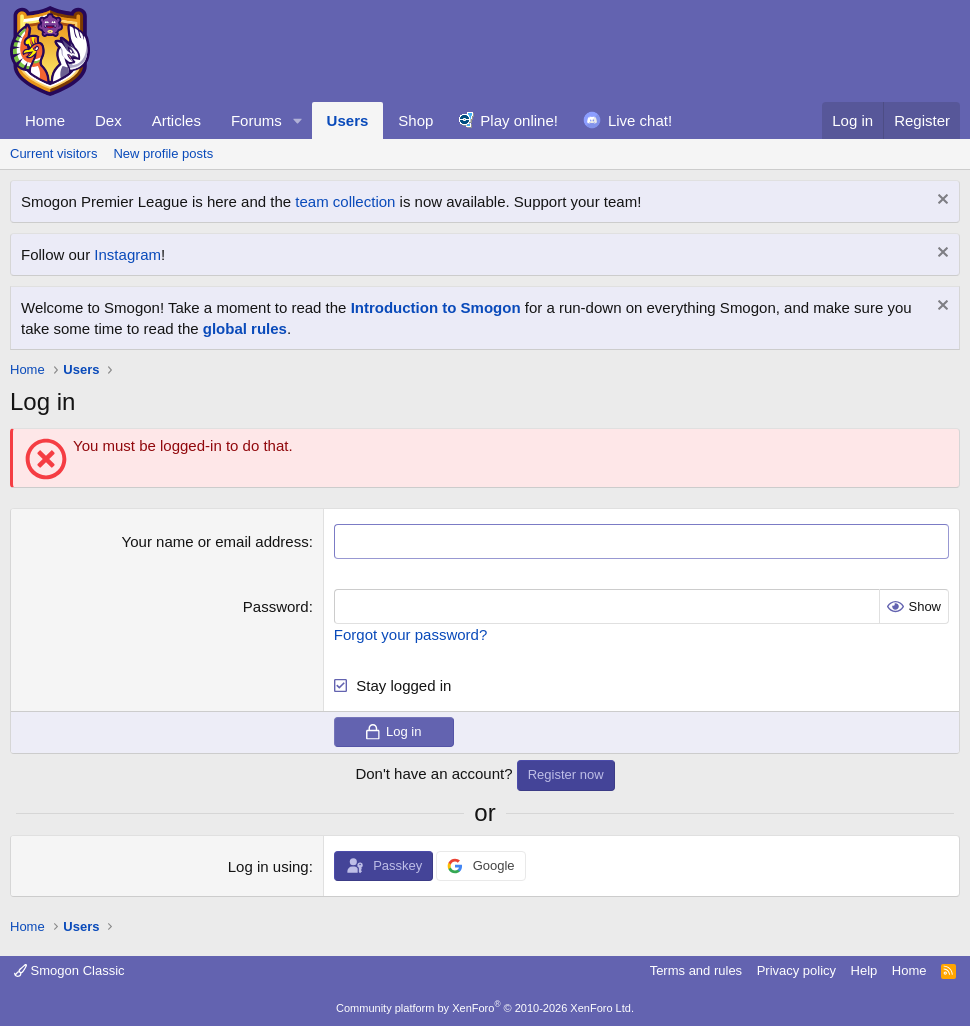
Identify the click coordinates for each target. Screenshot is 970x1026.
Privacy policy (796, 970)
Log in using (268, 866)
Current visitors (53, 153)
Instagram (127, 254)
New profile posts (163, 153)
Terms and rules (696, 970)
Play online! (519, 120)
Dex (108, 120)
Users (348, 120)
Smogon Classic (69, 970)
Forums (256, 120)
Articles (176, 120)
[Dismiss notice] (940, 201)
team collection (345, 201)
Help (864, 970)
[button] (298, 120)
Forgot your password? (410, 634)
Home (45, 120)
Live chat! (640, 120)
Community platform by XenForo (485, 1008)
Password (276, 606)
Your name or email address (215, 541)
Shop (415, 120)
